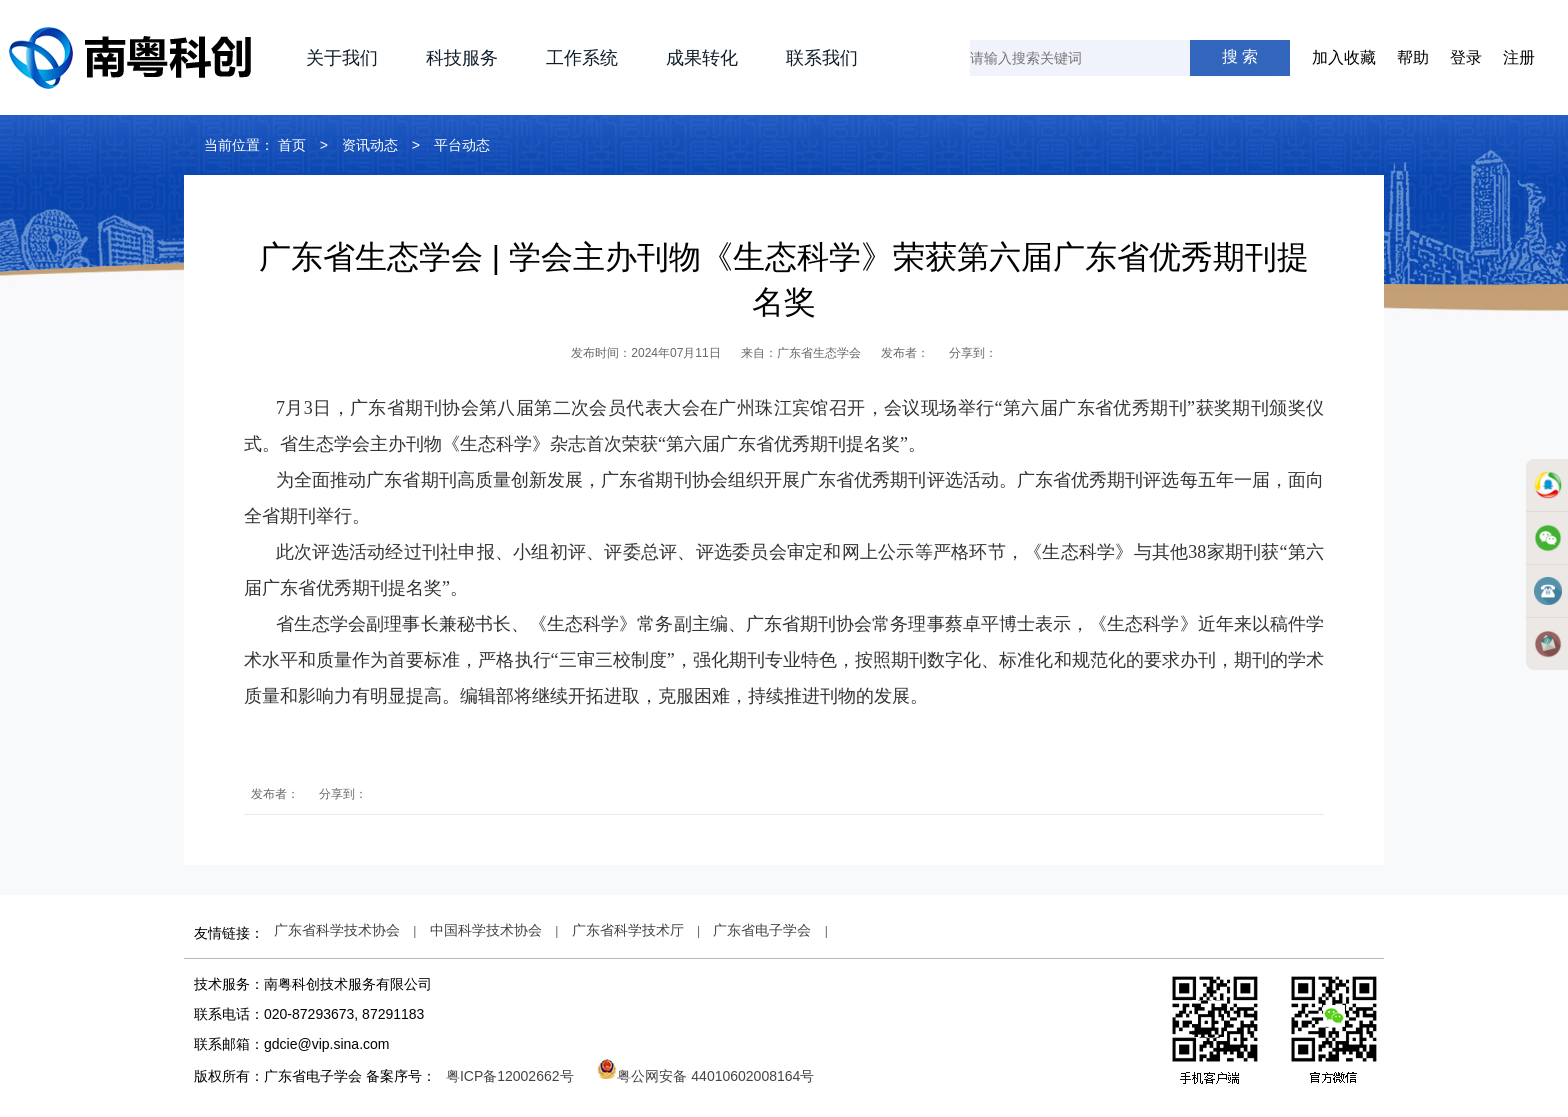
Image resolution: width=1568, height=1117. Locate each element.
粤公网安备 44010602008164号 (705, 1076)
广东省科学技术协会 (337, 930)
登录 (1466, 57)
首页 (292, 145)
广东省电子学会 (762, 930)
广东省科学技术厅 (628, 930)
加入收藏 (1344, 57)
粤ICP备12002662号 (510, 1076)
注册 (1519, 57)
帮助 (1413, 57)
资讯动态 (370, 145)
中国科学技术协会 (486, 930)
